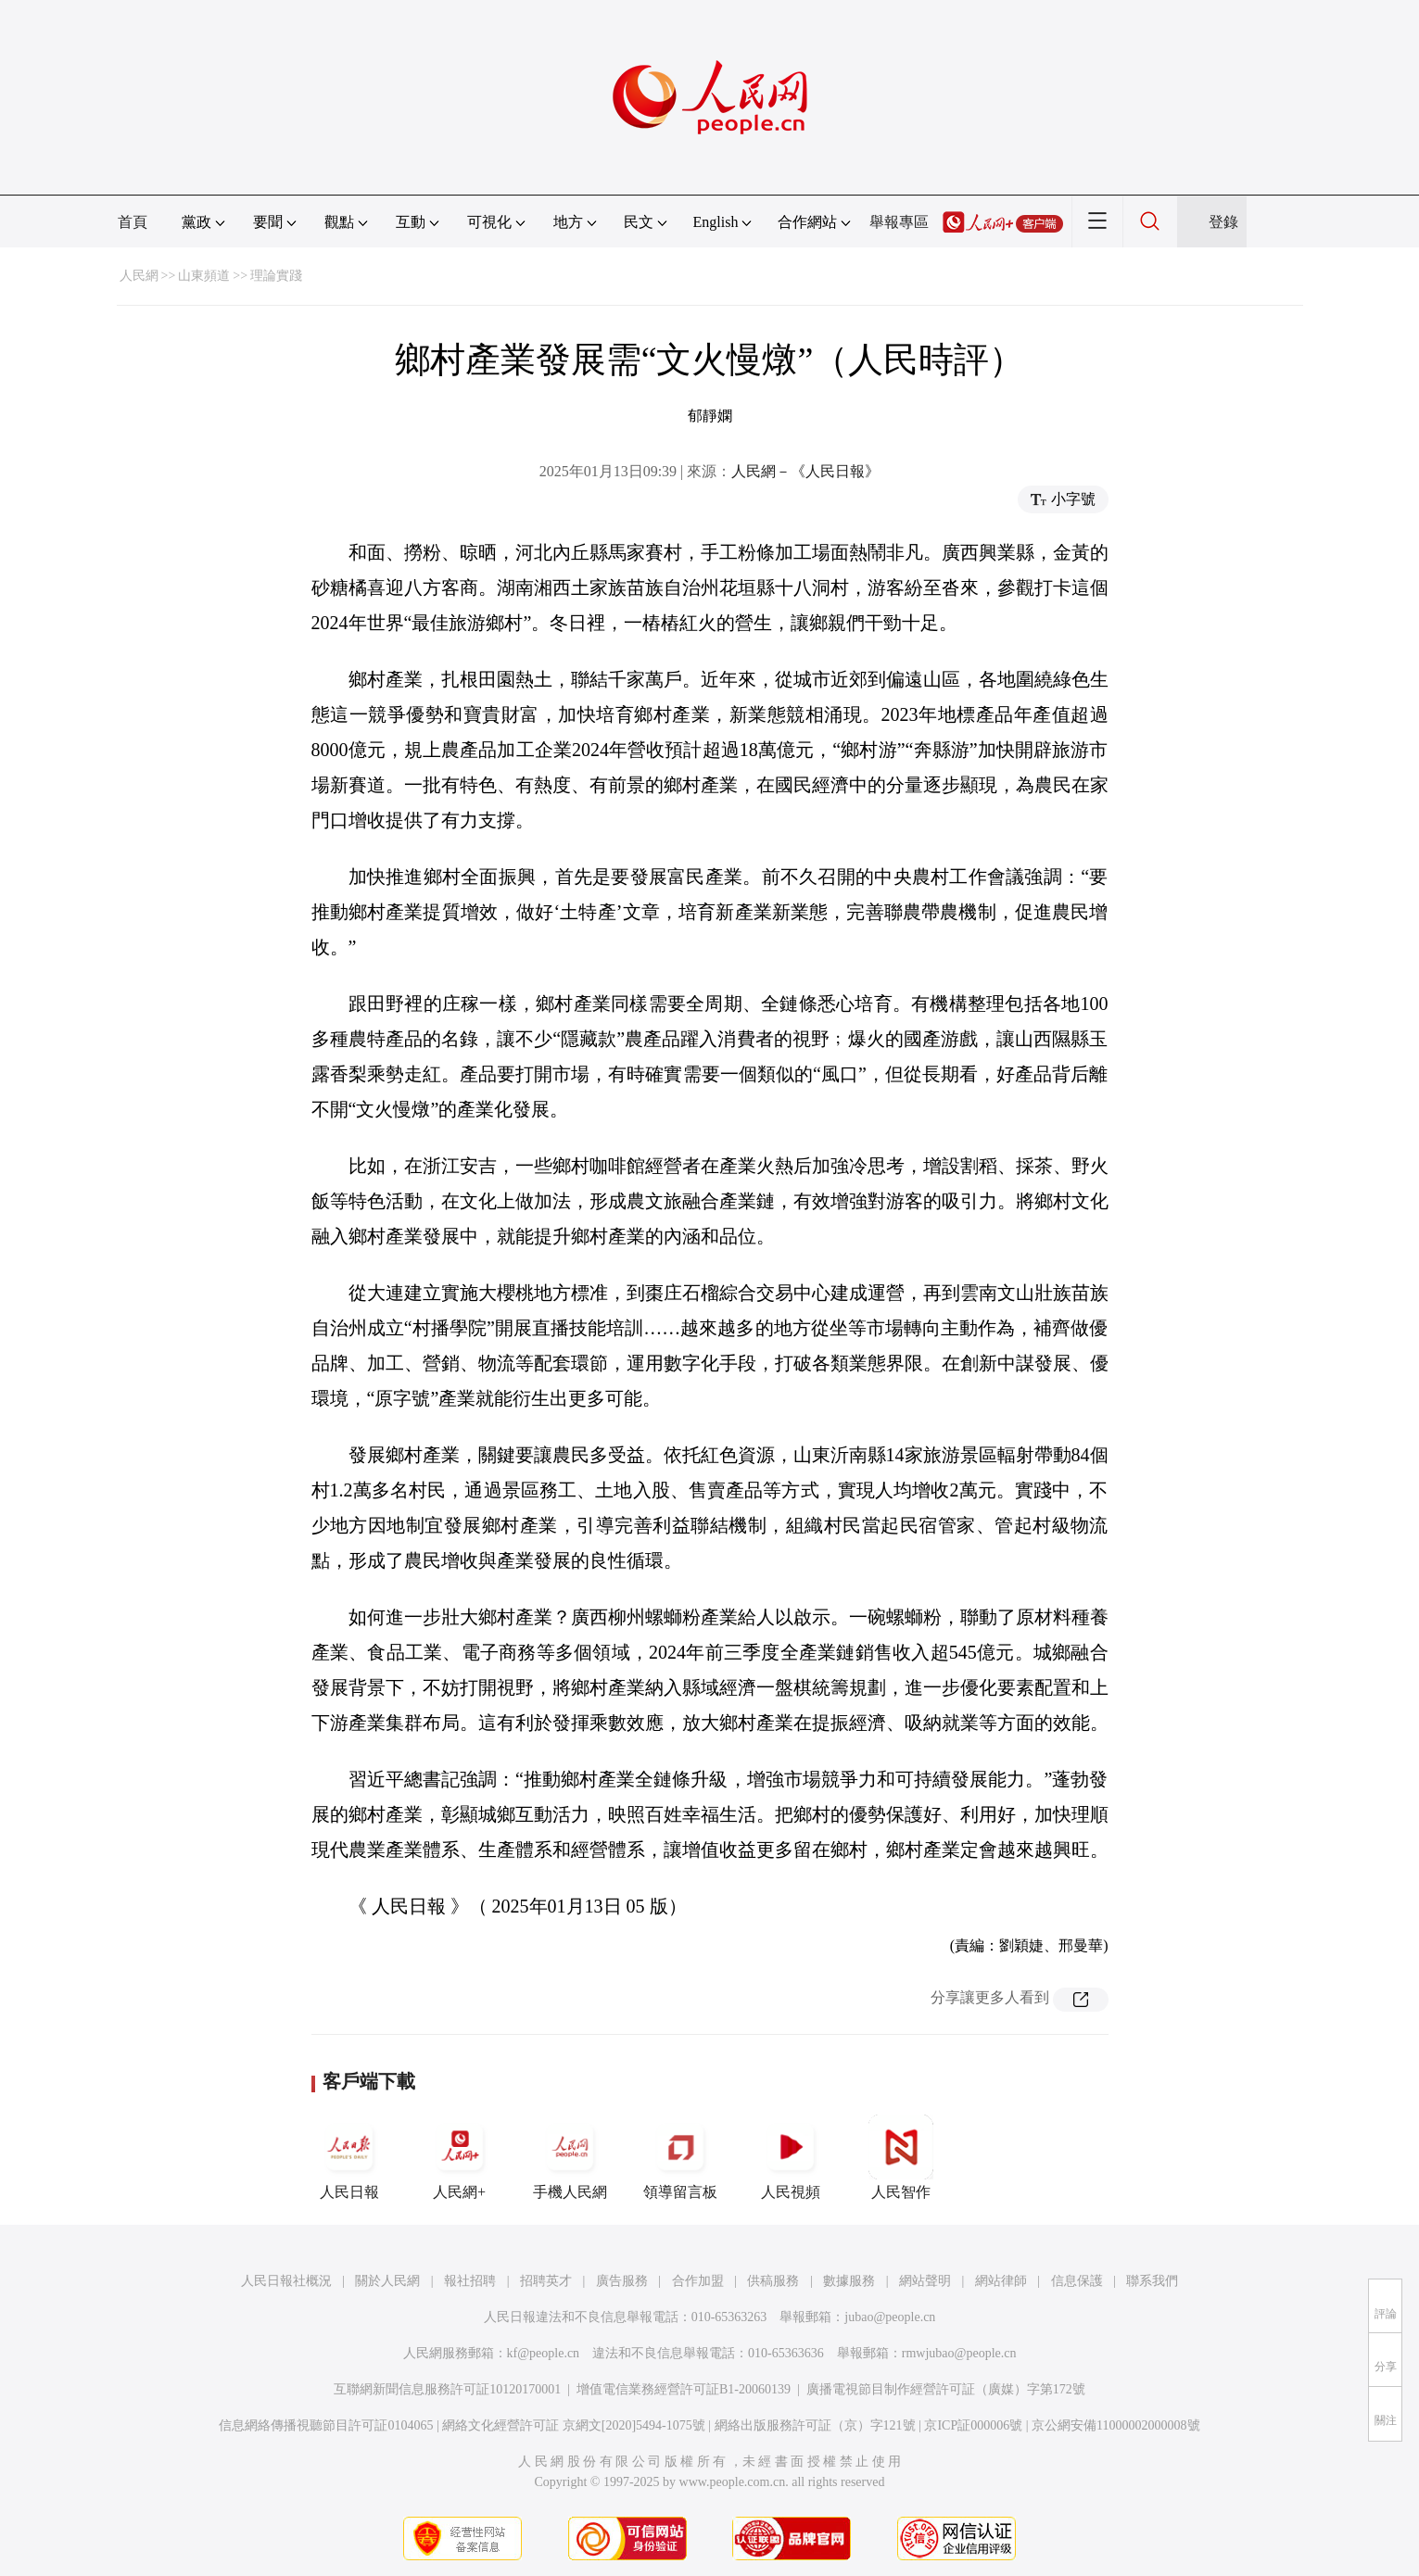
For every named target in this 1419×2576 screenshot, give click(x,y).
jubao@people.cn (889, 2317)
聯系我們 (1152, 2281)
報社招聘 (470, 2281)
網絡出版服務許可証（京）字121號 (815, 2425)
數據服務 (849, 2281)
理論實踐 (276, 276)
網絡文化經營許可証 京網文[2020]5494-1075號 (573, 2425)
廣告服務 (622, 2281)
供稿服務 (773, 2281)
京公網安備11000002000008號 (1115, 2425)
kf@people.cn (543, 2353)
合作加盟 (698, 2281)
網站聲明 (925, 2281)
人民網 (139, 276)
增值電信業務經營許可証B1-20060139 (683, 2389)
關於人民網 (387, 2281)
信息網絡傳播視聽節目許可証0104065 (326, 2425)
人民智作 (900, 2157)
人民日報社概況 (286, 2281)
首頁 (132, 222)
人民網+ (459, 2157)
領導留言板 (680, 2157)
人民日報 (349, 2157)
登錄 (1223, 222)
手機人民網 (570, 2157)
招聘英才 (546, 2281)
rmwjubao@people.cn (959, 2353)
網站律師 (1001, 2281)
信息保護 (1077, 2281)
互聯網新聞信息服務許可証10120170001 (447, 2389)
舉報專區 (899, 222)
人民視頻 (790, 2157)
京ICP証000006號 (973, 2425)
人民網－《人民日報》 (805, 471)
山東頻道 (204, 276)
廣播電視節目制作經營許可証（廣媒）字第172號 (945, 2389)
